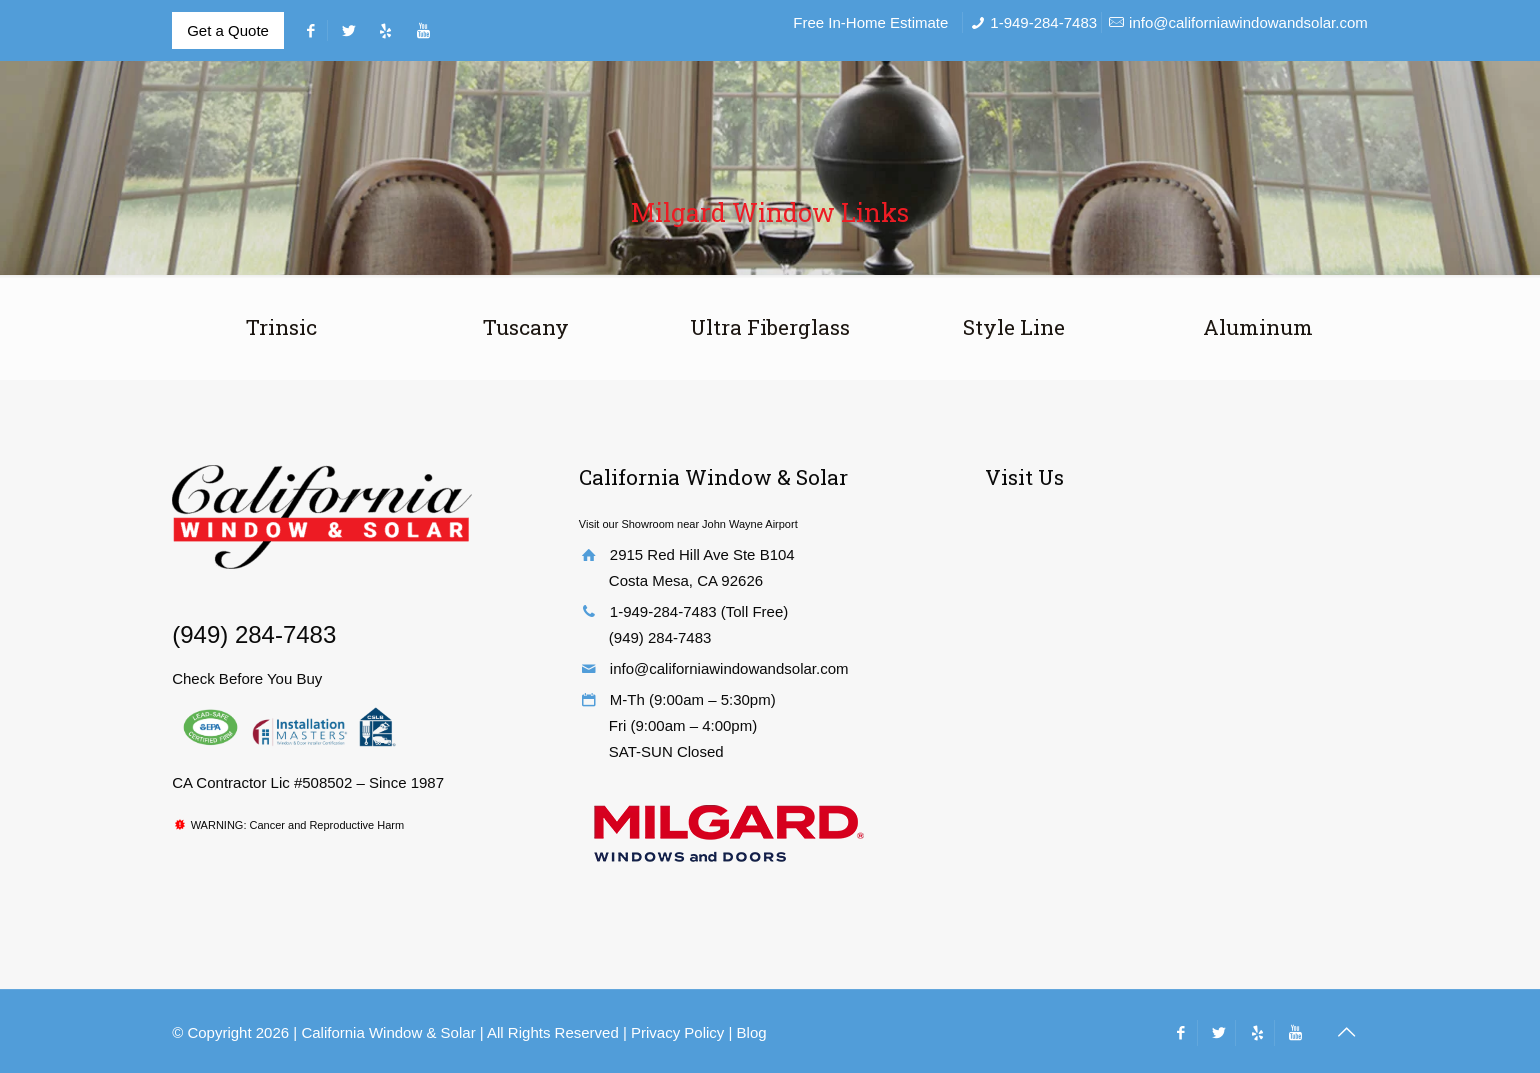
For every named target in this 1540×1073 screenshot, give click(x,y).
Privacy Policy (677, 1032)
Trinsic (281, 327)
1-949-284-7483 (1043, 22)
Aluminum (1258, 327)
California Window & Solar (390, 1032)
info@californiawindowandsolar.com (1248, 22)
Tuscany (526, 327)
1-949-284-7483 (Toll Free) (699, 611)
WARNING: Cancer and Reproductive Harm (298, 825)
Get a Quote (228, 30)
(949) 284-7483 (254, 634)
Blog (752, 1032)
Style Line (1014, 327)
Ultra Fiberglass (770, 327)
